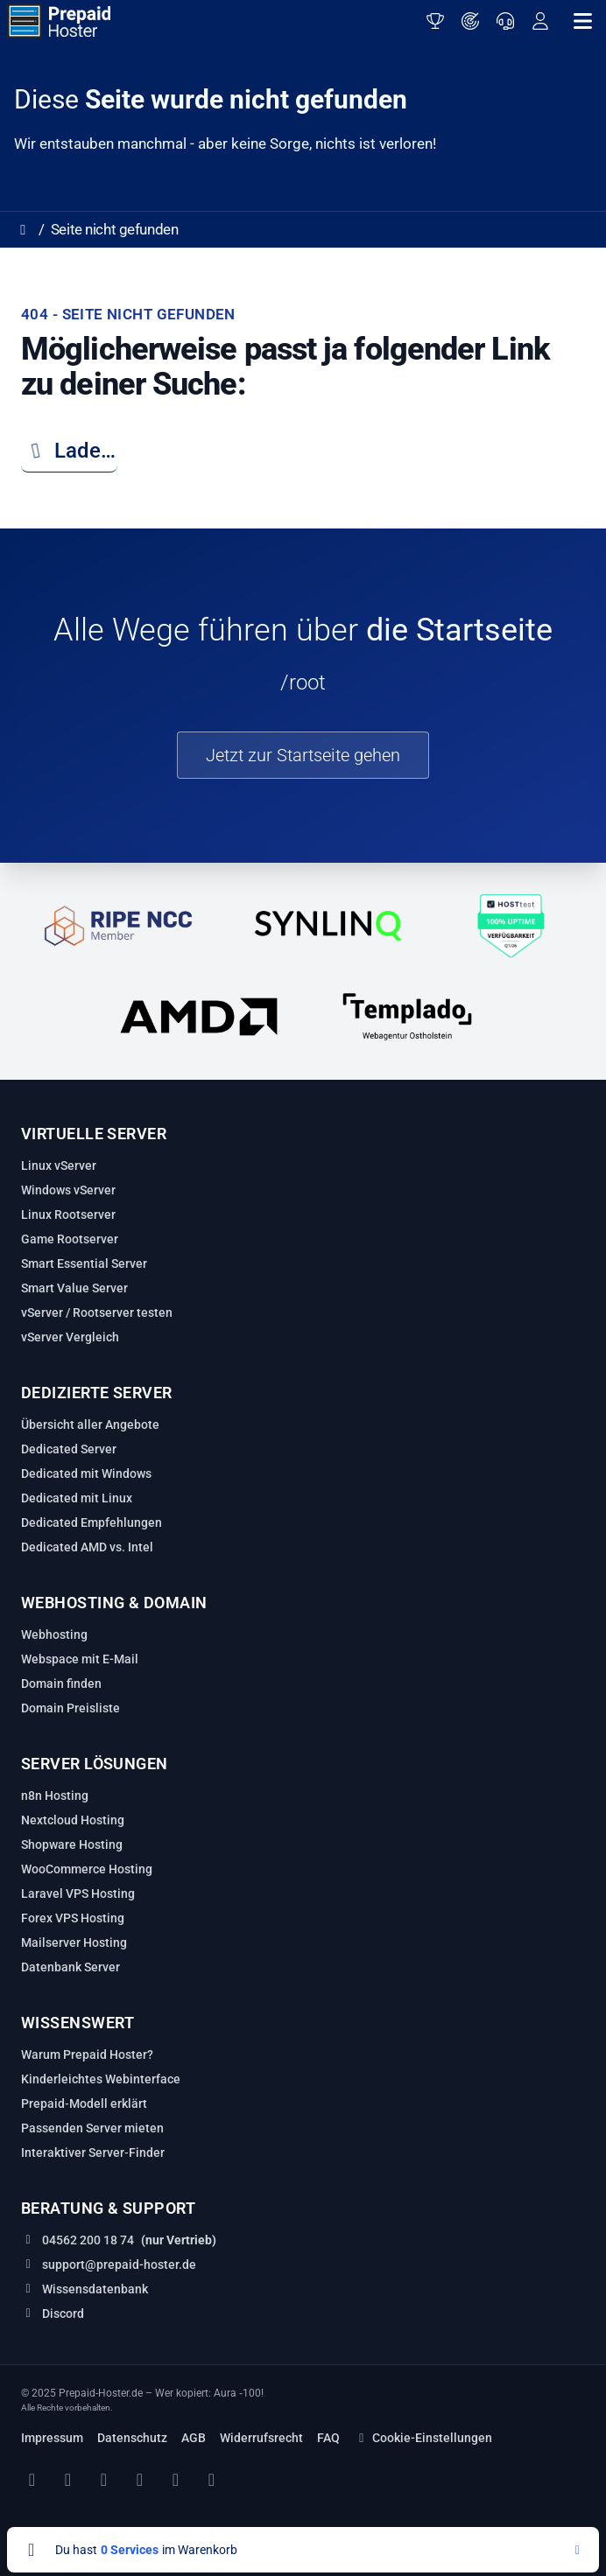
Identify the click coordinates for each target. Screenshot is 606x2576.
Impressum (52, 2438)
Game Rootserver (69, 1239)
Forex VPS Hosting (72, 1918)
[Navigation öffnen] (583, 21)
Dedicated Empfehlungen (91, 1523)
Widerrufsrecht (261, 2438)
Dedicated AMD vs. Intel (87, 1547)
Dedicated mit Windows (86, 1473)
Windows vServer (68, 1190)
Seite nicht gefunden (115, 229)
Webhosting (54, 1635)
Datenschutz (132, 2438)
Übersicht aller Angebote (90, 1425)
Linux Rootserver (68, 1215)
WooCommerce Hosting (86, 1869)
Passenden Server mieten (92, 2128)
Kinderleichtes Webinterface (100, 2079)
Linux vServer (58, 1165)
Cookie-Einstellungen (423, 2438)
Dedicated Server (68, 1449)
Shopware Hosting (72, 1845)
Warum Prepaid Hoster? (87, 2055)
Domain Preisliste (70, 1708)
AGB (193, 2438)
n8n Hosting (54, 1795)
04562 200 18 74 (88, 2240)
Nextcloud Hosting (72, 1820)
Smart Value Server (74, 1288)
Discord (63, 2313)
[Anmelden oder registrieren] (540, 21)
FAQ (328, 2438)
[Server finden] (470, 21)
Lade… (68, 450)
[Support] (505, 21)
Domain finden (61, 1683)
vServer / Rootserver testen (97, 1313)
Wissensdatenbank (95, 2289)
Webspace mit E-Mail (79, 1659)
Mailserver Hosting (74, 1943)
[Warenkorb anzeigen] (303, 2549)
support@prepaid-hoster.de (119, 2265)
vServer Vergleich (70, 1337)
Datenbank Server (70, 1967)
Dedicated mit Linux (76, 1498)
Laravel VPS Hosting (78, 1893)
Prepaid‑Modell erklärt (84, 2103)
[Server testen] (435, 21)
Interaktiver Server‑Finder (93, 2153)
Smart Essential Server (84, 1263)
